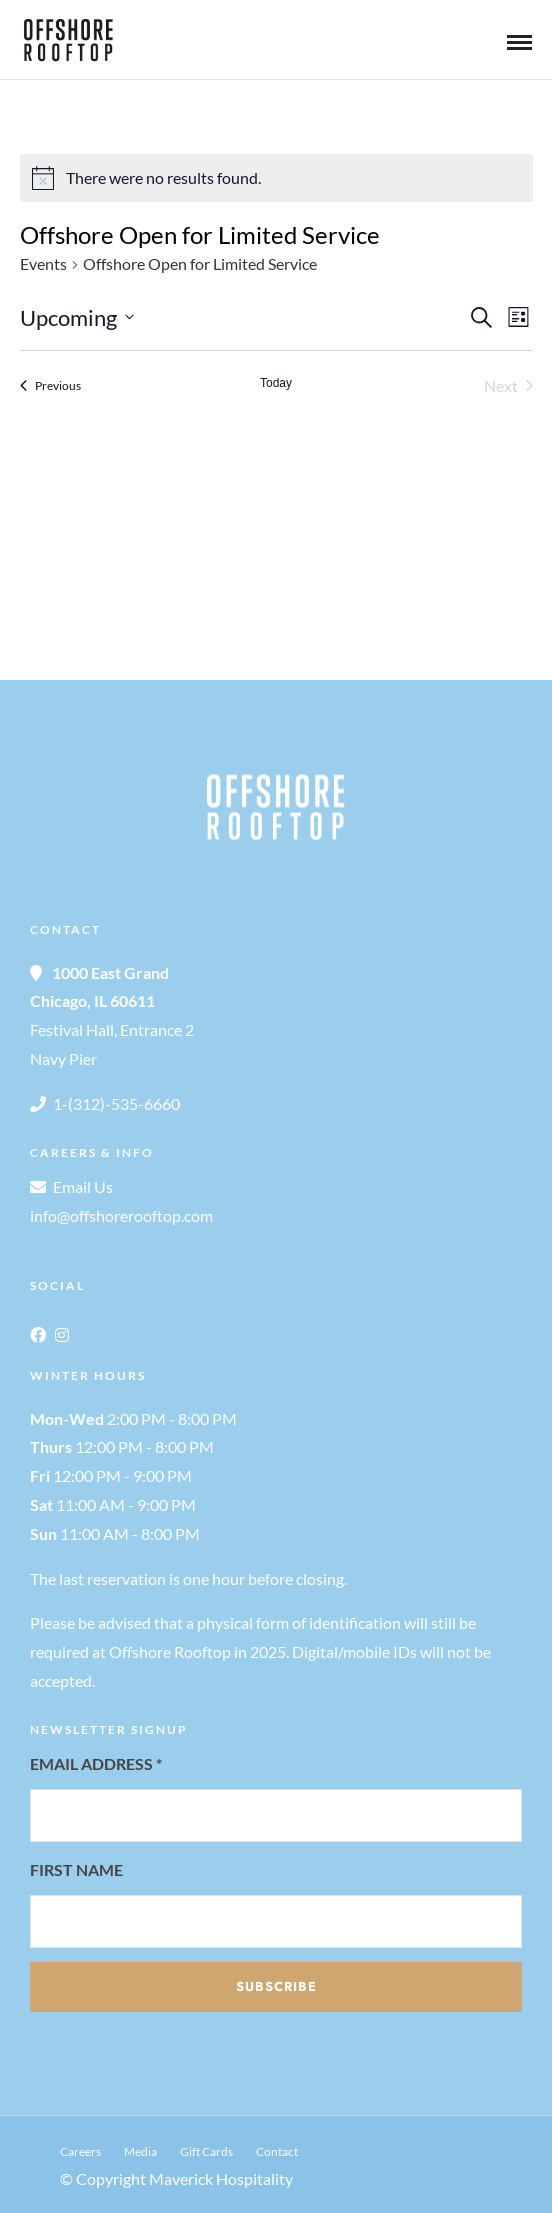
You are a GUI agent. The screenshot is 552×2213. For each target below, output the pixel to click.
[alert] (276, 178)
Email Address (96, 1763)
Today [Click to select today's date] (276, 383)
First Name (76, 1869)
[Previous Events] (50, 386)
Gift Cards (206, 2151)
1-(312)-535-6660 (116, 1103)
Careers (80, 2151)
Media (140, 2151)
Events (43, 263)
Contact (277, 2151)
